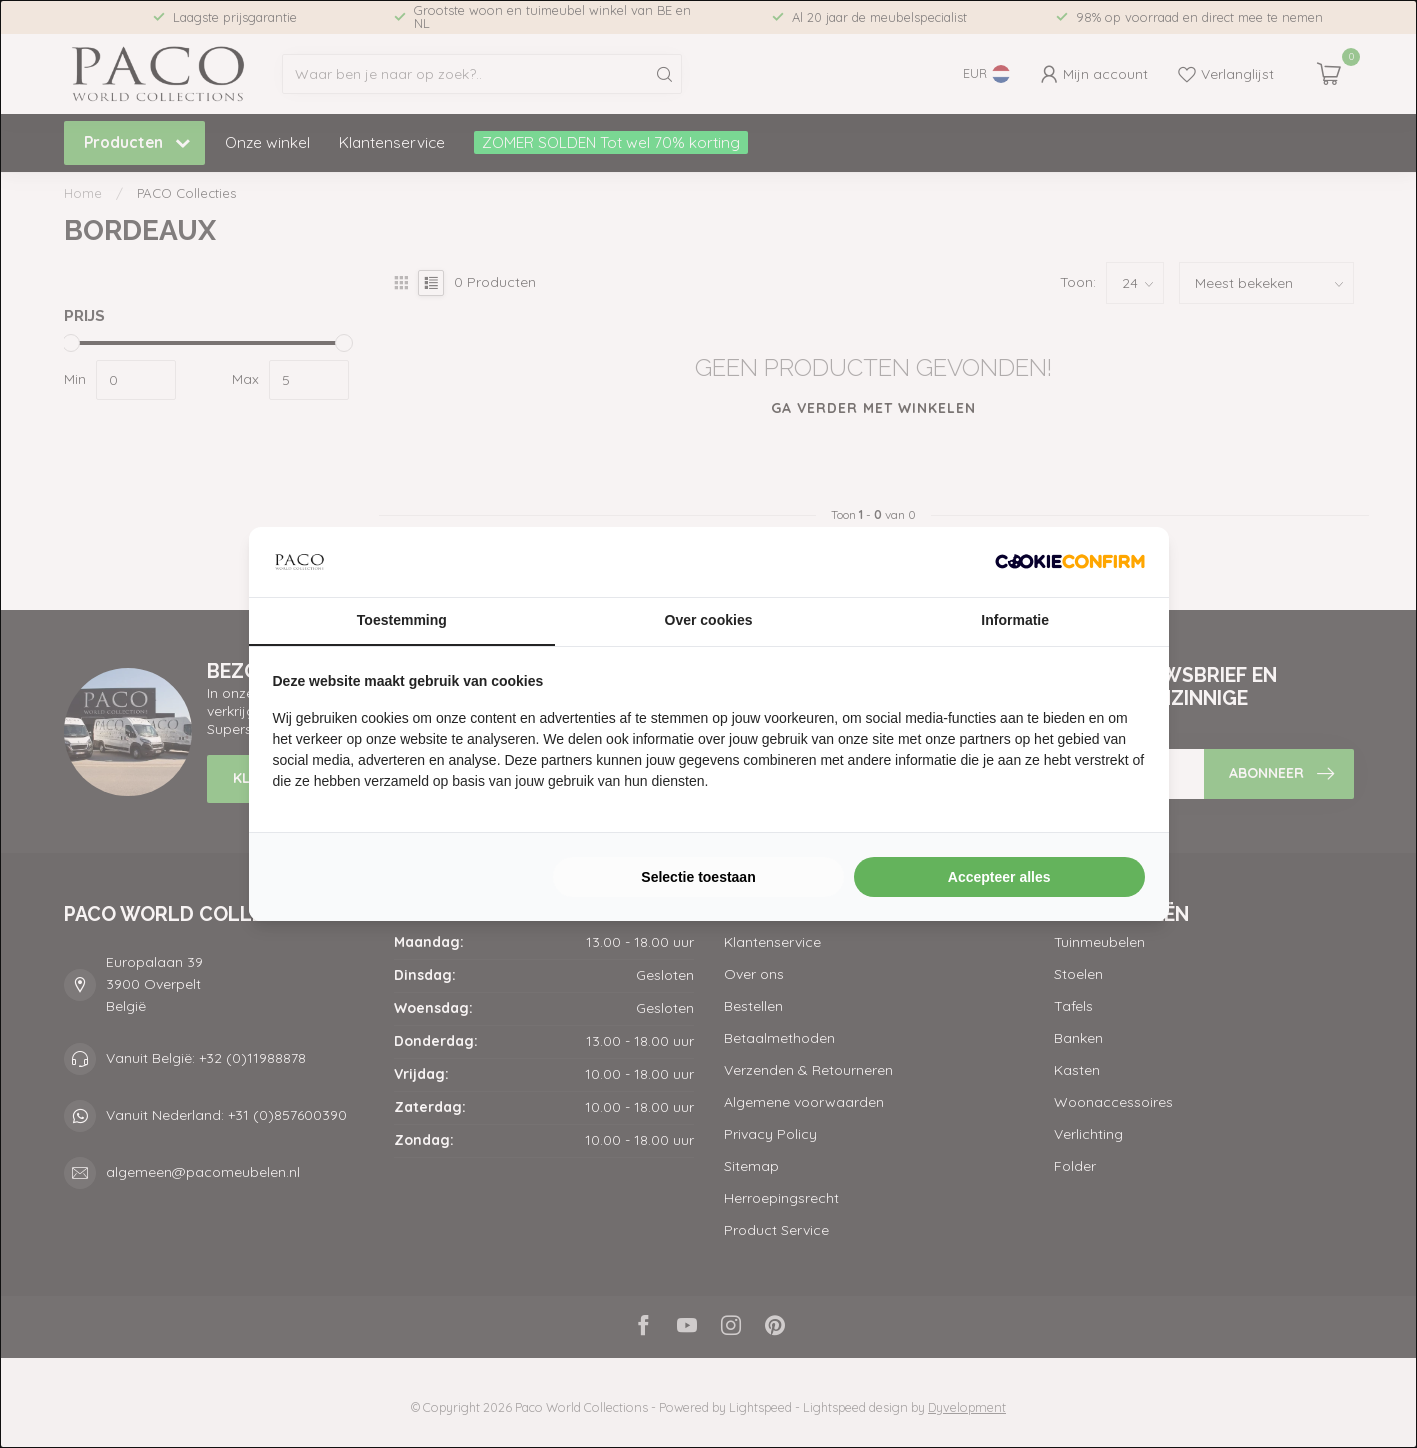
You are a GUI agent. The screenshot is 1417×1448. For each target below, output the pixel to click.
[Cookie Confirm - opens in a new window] (1070, 562)
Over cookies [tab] (709, 620)
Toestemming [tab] (402, 620)
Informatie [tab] (1015, 620)
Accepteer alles (999, 877)
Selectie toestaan (698, 877)
